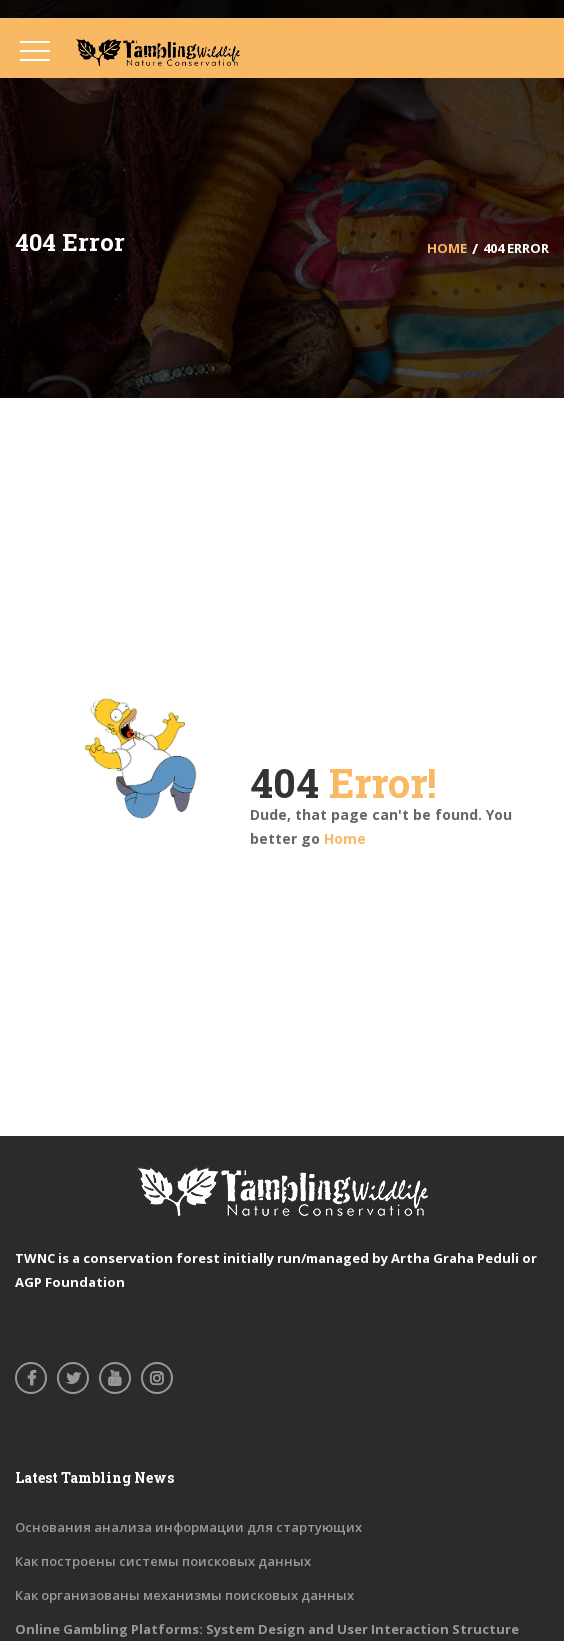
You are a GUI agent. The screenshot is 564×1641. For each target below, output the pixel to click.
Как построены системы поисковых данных (163, 1561)
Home (345, 838)
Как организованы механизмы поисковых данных (184, 1595)
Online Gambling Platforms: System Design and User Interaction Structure (267, 1629)
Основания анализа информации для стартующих (188, 1527)
